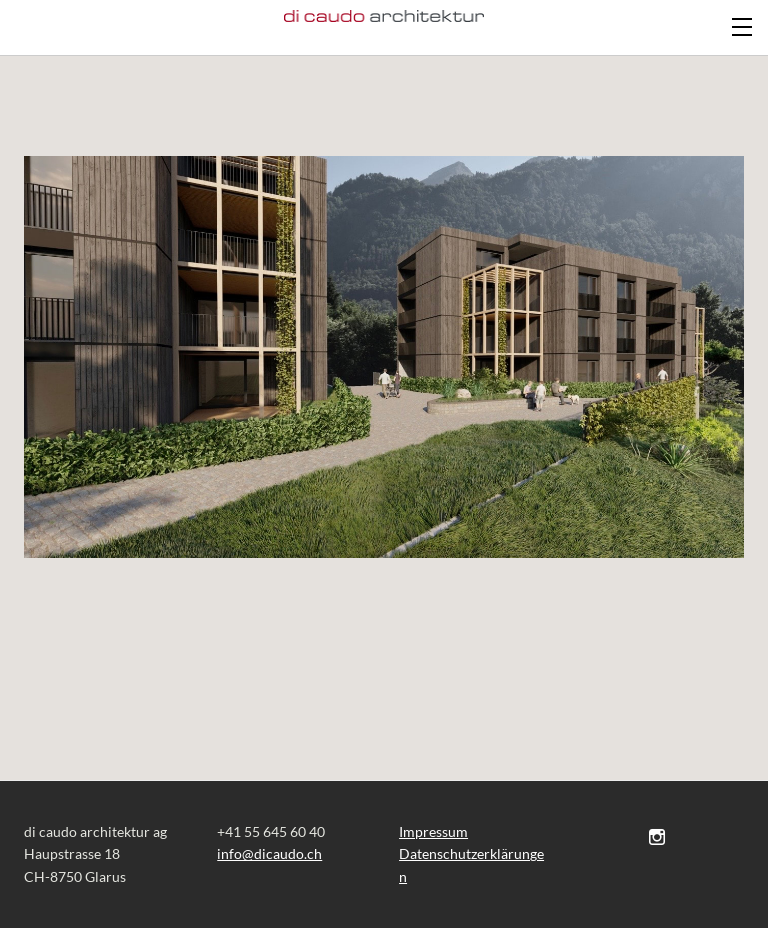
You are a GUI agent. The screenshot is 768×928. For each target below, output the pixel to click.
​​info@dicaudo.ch (269, 853)
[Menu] (743, 25)
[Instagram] (657, 836)
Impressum (433, 831)
